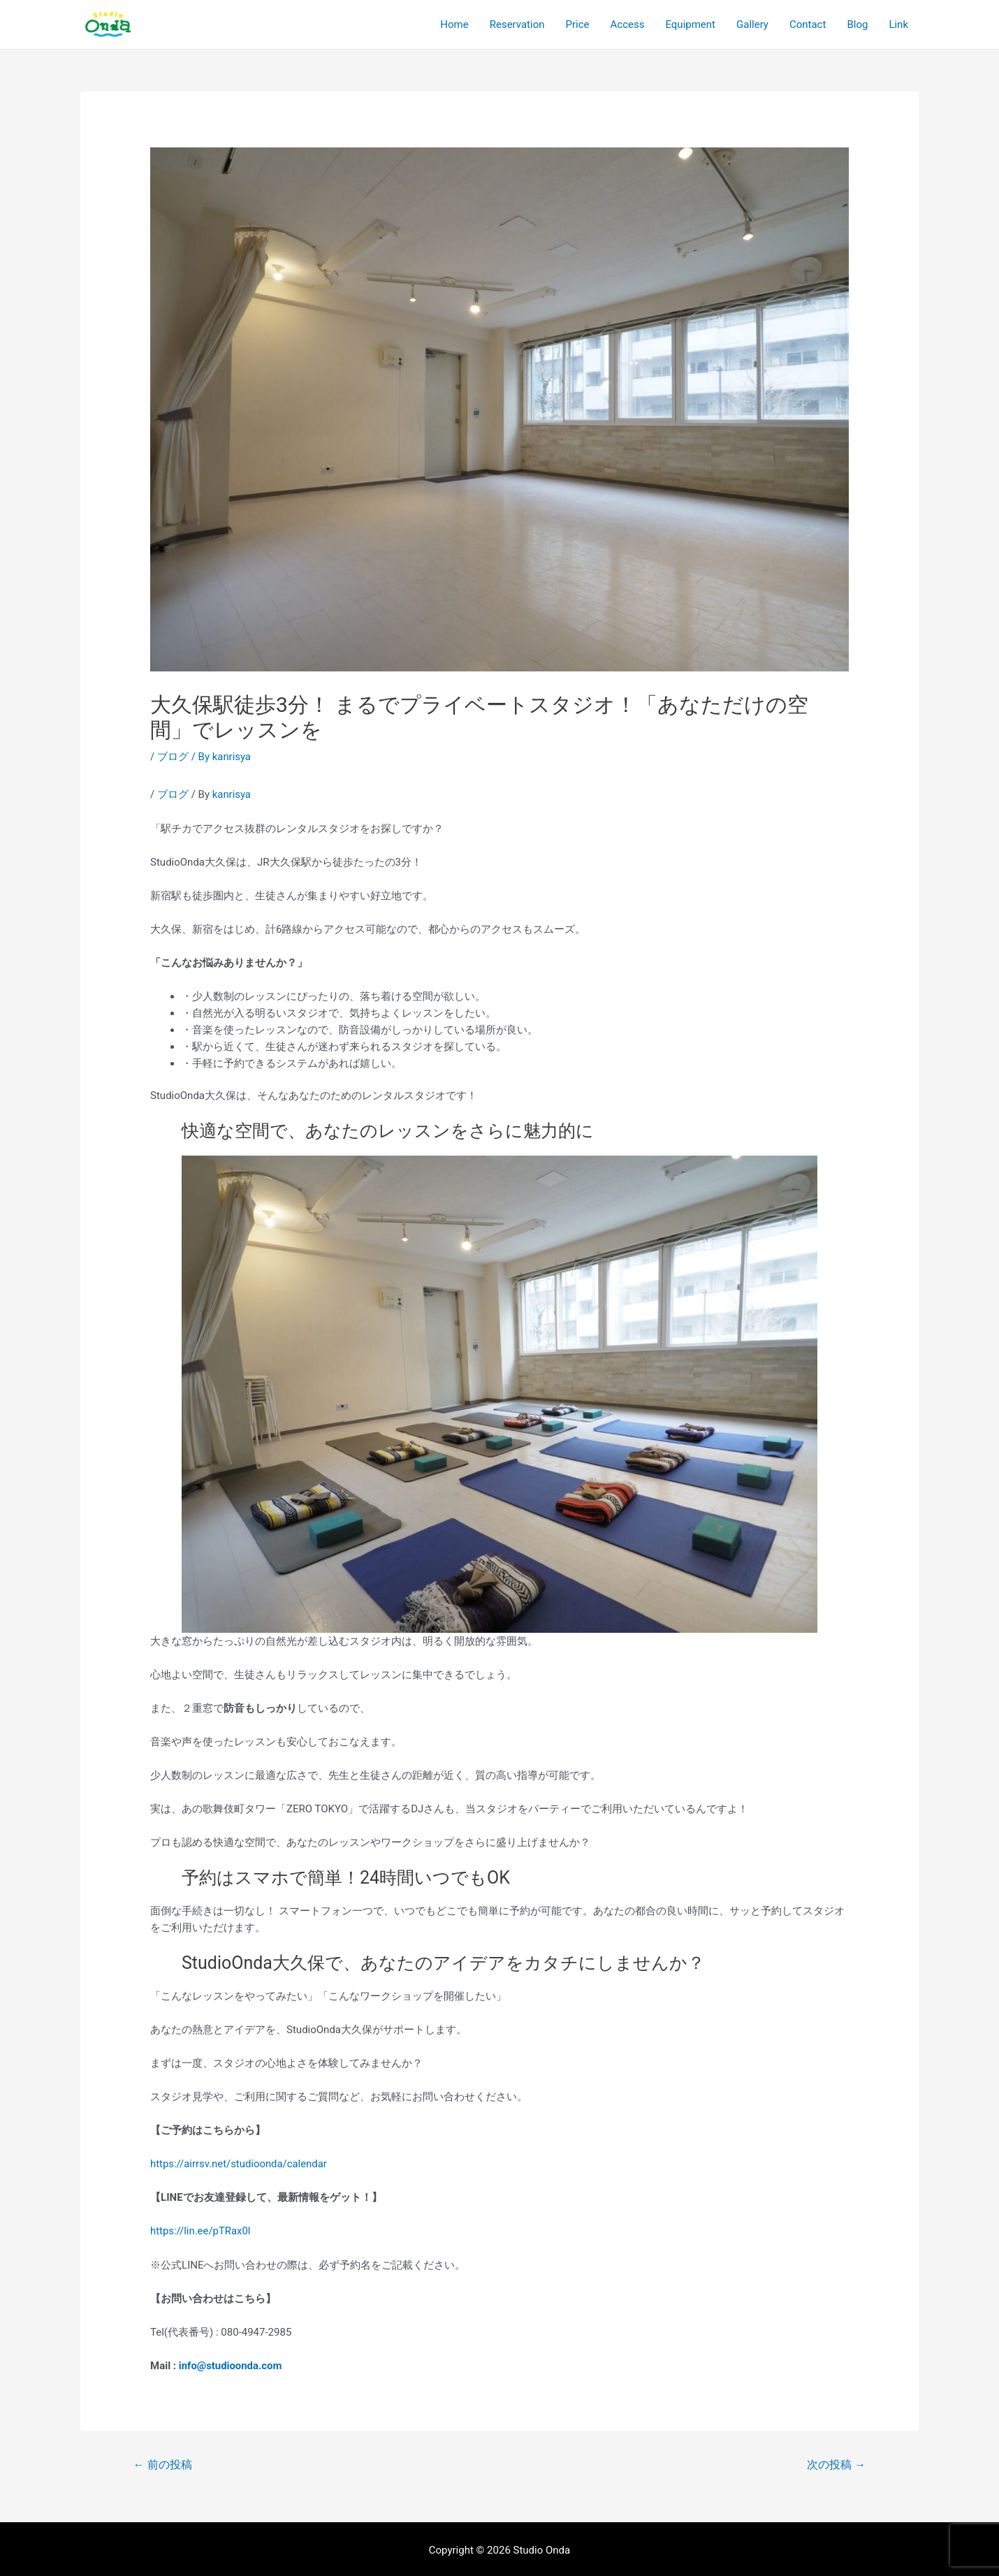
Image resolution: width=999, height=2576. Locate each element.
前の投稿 (162, 2462)
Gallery (752, 24)
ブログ (173, 756)
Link (898, 24)
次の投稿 (836, 2462)
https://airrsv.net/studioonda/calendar (239, 2163)
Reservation (517, 24)
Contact (807, 24)
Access (628, 24)
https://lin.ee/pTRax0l (200, 2230)
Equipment (690, 24)
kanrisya (231, 794)
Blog (857, 24)
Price (578, 24)
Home (454, 24)
